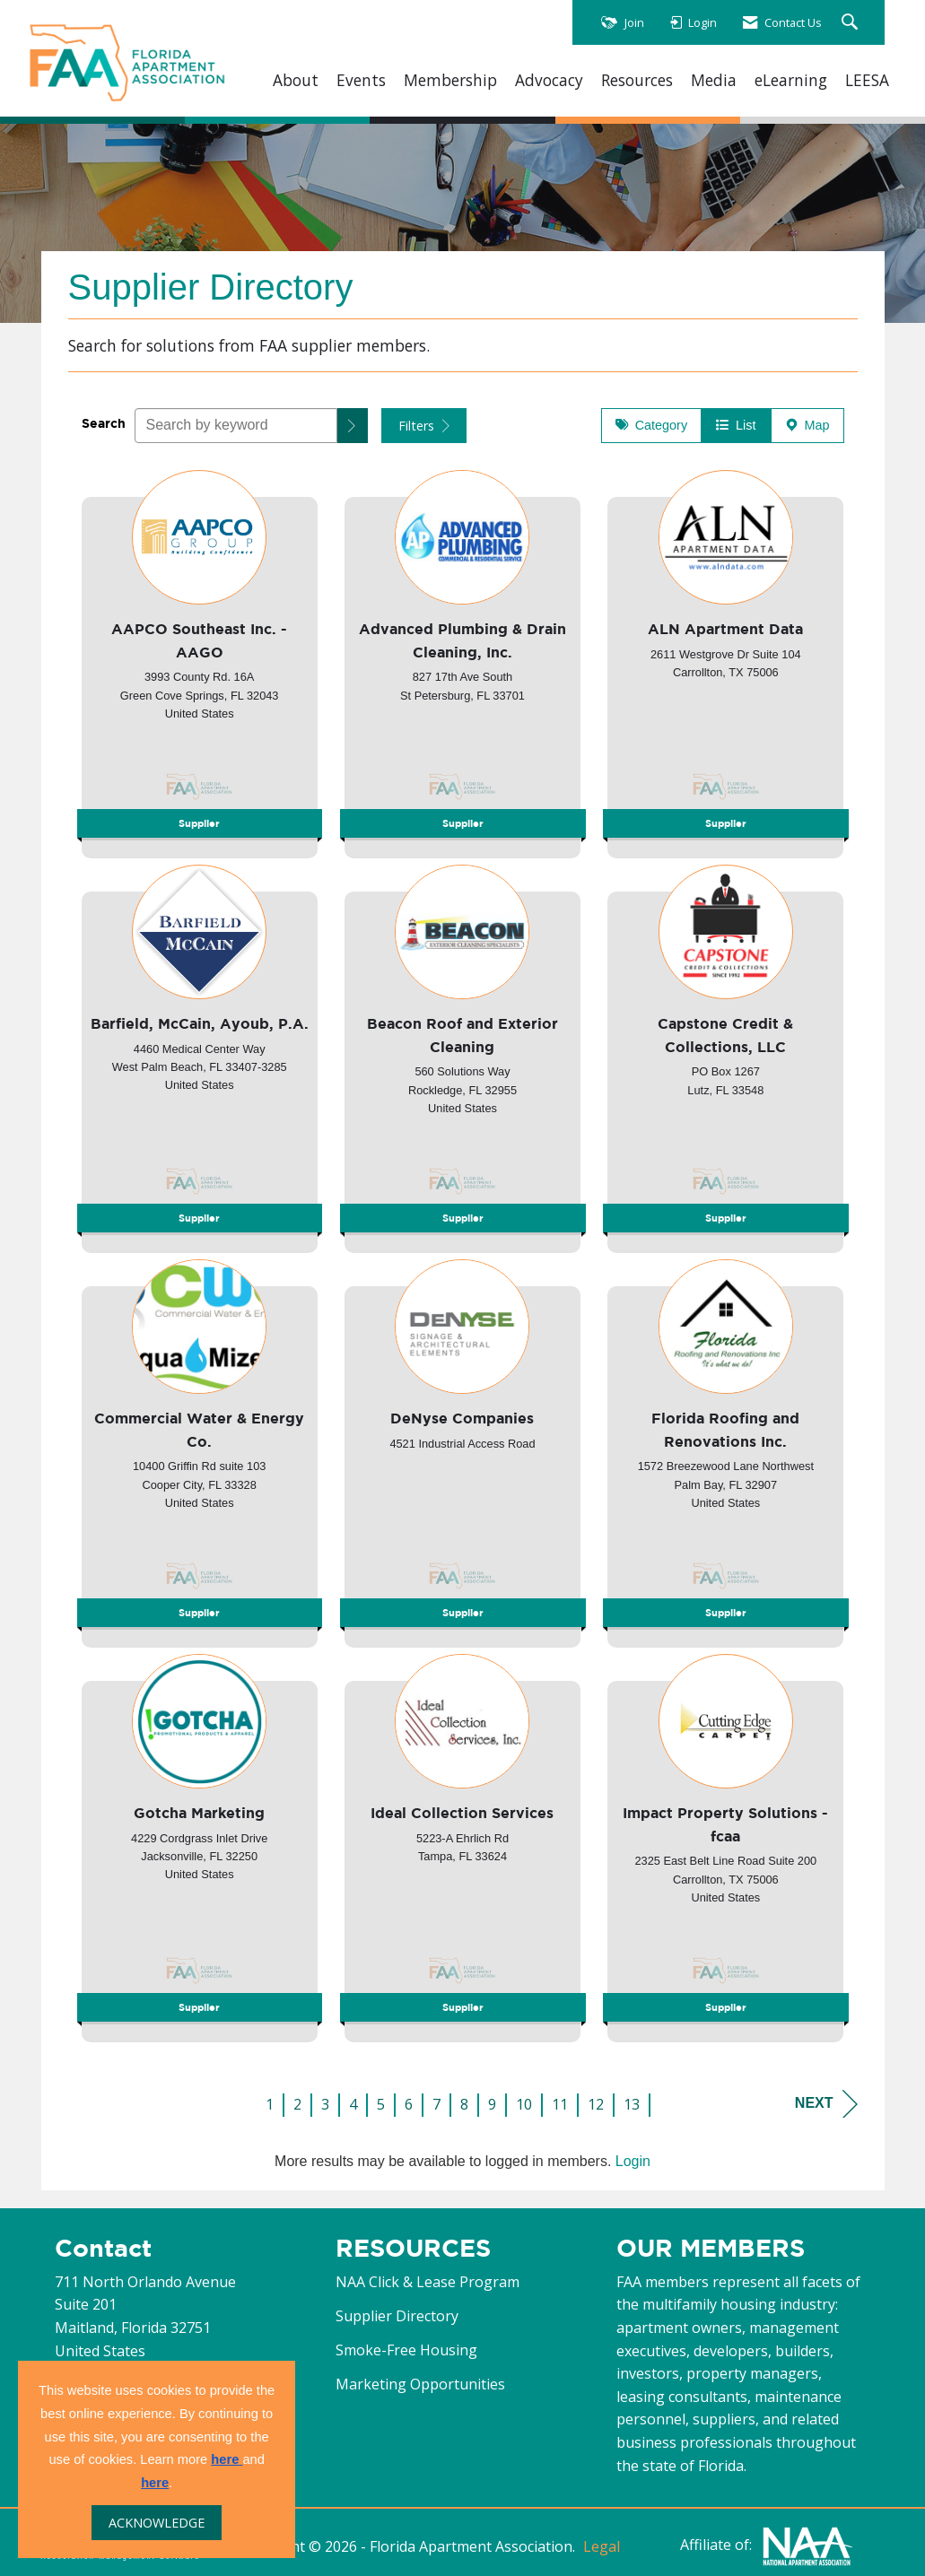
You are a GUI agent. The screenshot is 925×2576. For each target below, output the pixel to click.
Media (714, 80)
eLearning (791, 80)
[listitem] (199, 658)
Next (826, 2104)
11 (560, 2104)
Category (651, 425)
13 (632, 2104)
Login (632, 2161)
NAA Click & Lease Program (427, 2282)
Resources (637, 80)
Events (361, 80)
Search (104, 423)
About (296, 80)
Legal (601, 2546)
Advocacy (549, 80)
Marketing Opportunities (420, 2384)
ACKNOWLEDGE (157, 2522)
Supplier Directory (397, 2316)
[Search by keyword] (236, 425)
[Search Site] (852, 22)
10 (524, 2104)
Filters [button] (423, 425)
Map (807, 425)
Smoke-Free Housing (406, 2350)
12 (596, 2104)
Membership (450, 80)
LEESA (867, 80)
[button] (352, 425)
